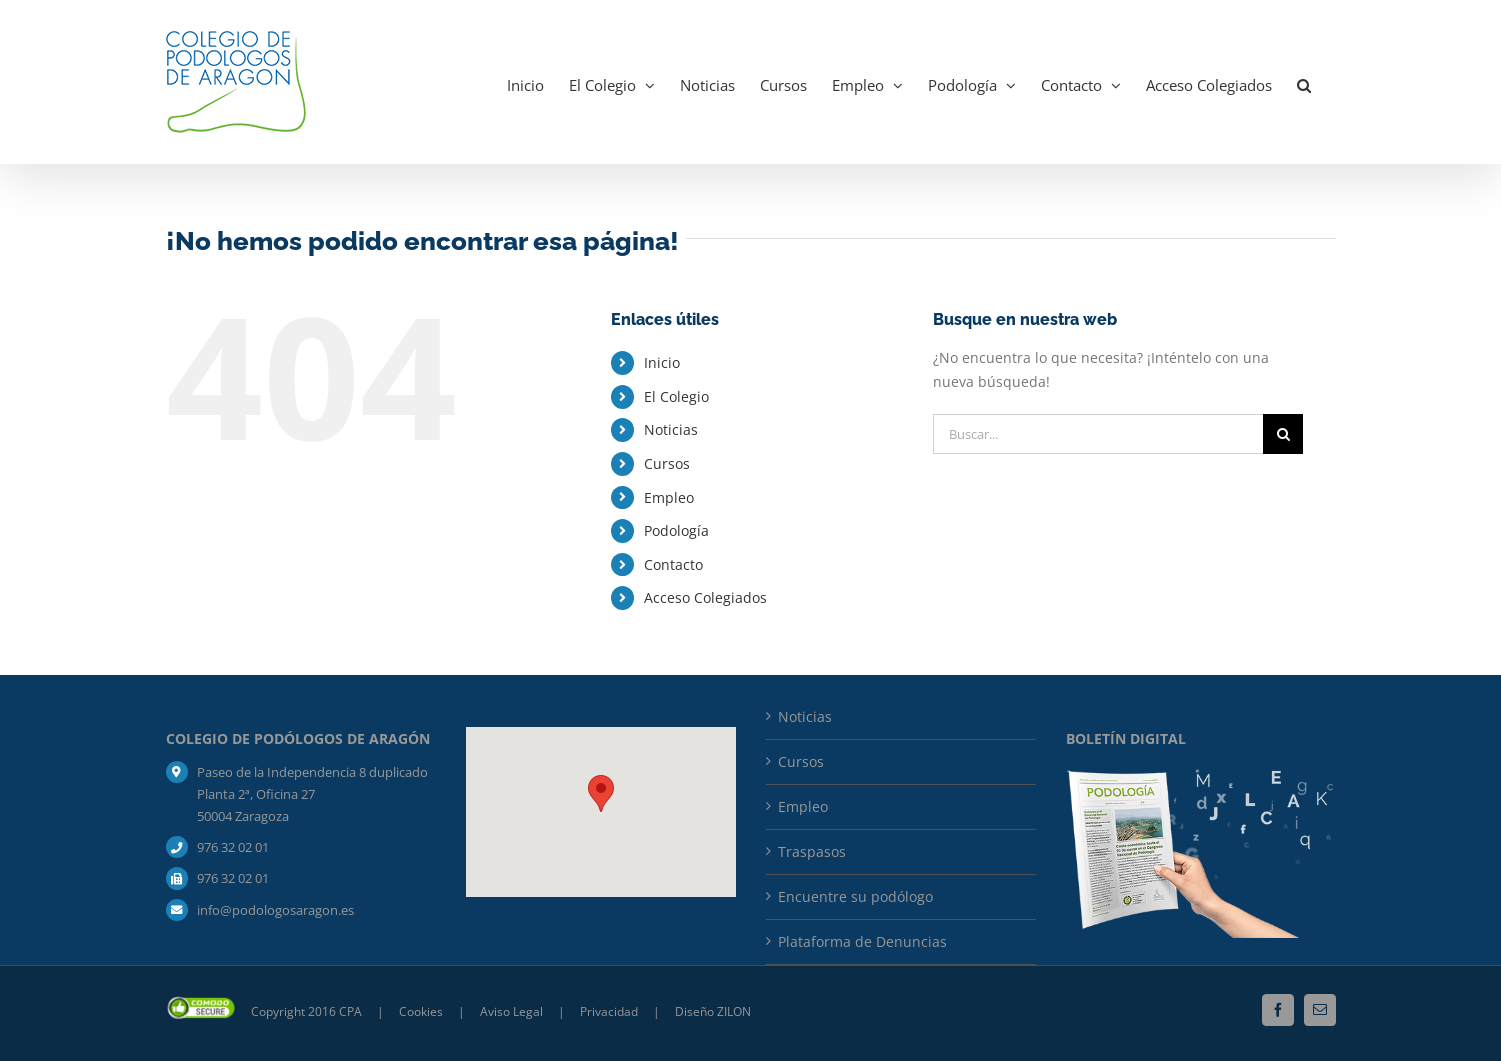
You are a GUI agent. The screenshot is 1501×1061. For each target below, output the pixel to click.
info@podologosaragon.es (275, 910)
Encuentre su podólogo (855, 896)
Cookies (422, 1011)
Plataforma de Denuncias (862, 941)
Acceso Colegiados (705, 597)
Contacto (673, 564)
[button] (1304, 82)
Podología (676, 530)
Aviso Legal (511, 1011)
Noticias (671, 429)
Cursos (667, 463)
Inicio (662, 362)
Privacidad (610, 1011)
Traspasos (812, 851)
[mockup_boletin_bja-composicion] (1201, 775)
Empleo (669, 497)
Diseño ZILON (713, 1011)
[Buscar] (1283, 434)
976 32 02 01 (233, 847)
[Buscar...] (1098, 434)
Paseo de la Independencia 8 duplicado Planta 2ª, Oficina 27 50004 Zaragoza (312, 794)
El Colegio (676, 396)
